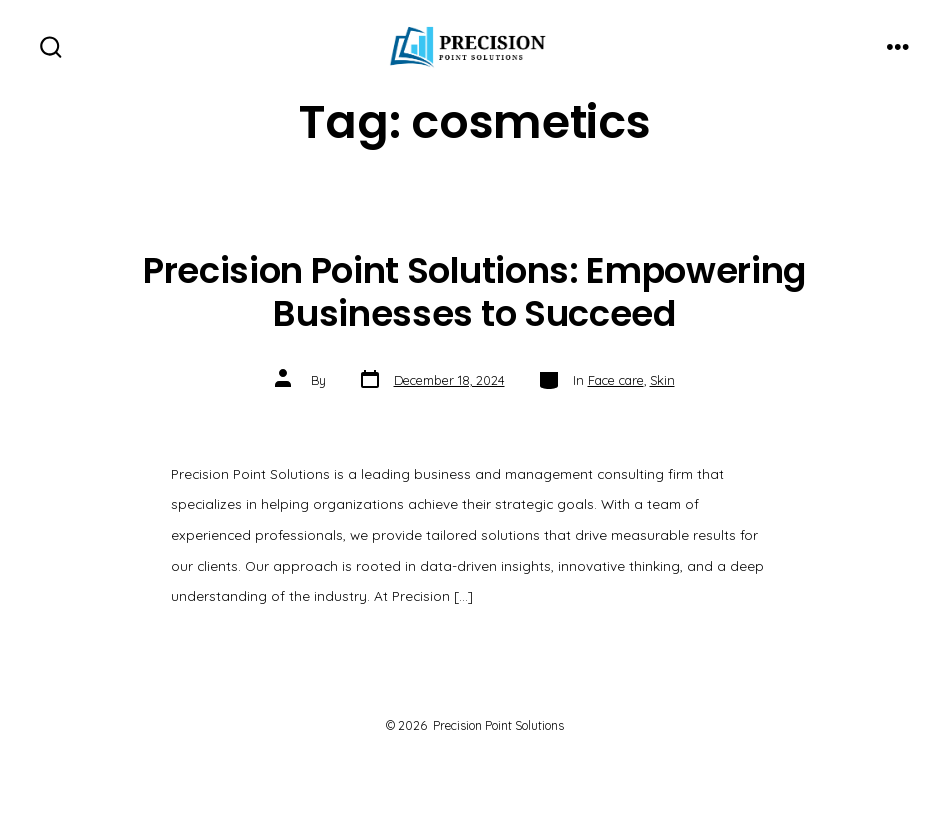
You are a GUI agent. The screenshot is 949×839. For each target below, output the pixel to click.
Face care (616, 380)
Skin (662, 380)
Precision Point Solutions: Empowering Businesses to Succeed (474, 291)
